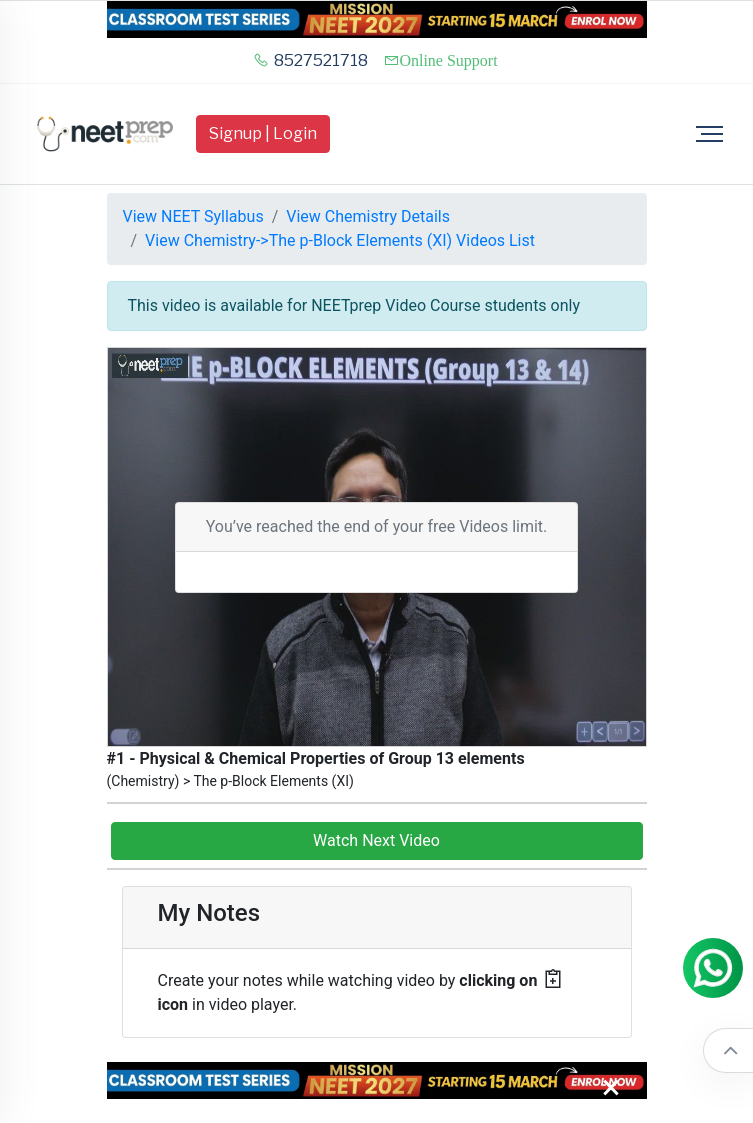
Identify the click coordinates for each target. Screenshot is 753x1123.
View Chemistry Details (368, 216)
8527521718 (310, 60)
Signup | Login (263, 133)
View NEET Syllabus (193, 216)
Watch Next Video (376, 840)
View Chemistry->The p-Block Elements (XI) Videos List (340, 240)
